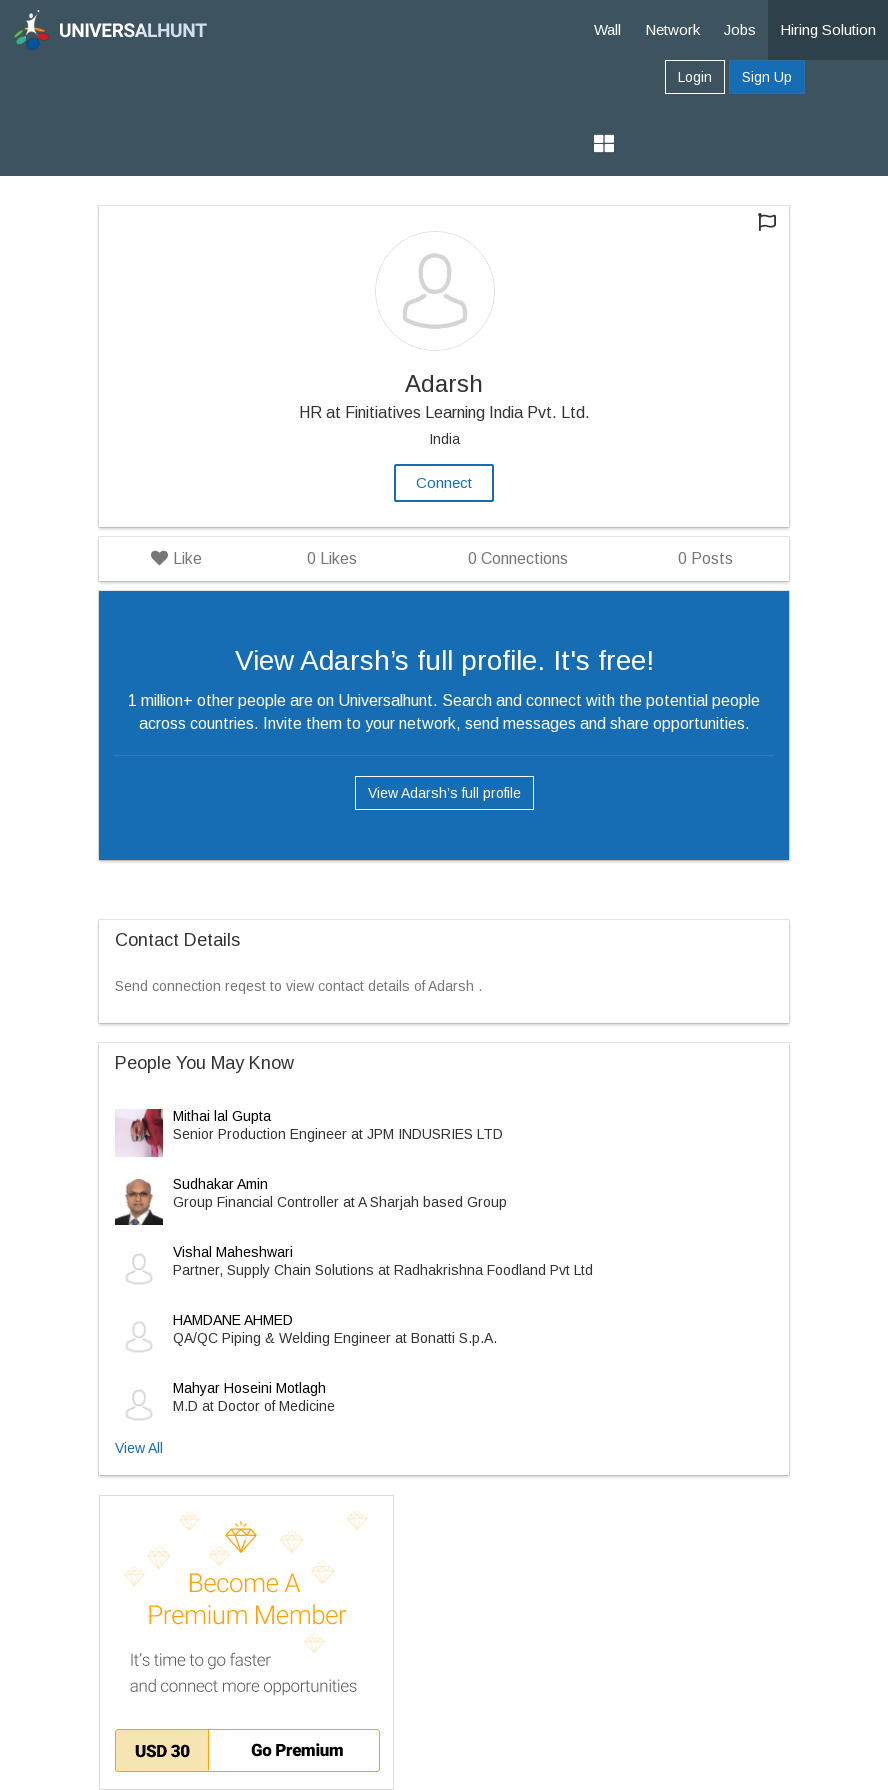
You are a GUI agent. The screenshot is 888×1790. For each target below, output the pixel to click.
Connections (518, 558)
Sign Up (767, 77)
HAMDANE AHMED (233, 1320)
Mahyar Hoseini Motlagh (249, 1388)
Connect (444, 482)
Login (695, 77)
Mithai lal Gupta (222, 1116)
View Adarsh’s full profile (444, 793)
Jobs (740, 29)
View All (139, 1448)
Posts (705, 558)
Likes (332, 558)
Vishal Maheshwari (233, 1252)
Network (672, 29)
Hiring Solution (828, 29)
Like (176, 558)
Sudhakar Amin (220, 1184)
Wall (607, 29)
